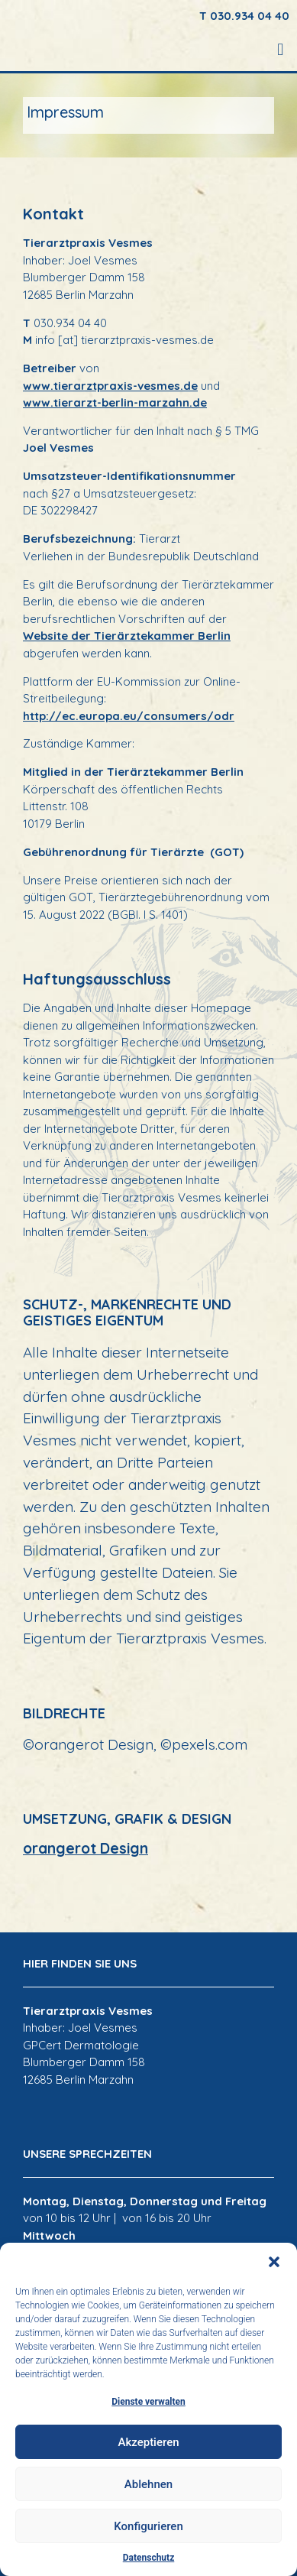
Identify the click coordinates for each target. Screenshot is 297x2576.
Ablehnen (148, 2484)
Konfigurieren (148, 2526)
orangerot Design (85, 1848)
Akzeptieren (148, 2442)
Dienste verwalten (148, 2401)
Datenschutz (149, 2557)
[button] (274, 2261)
